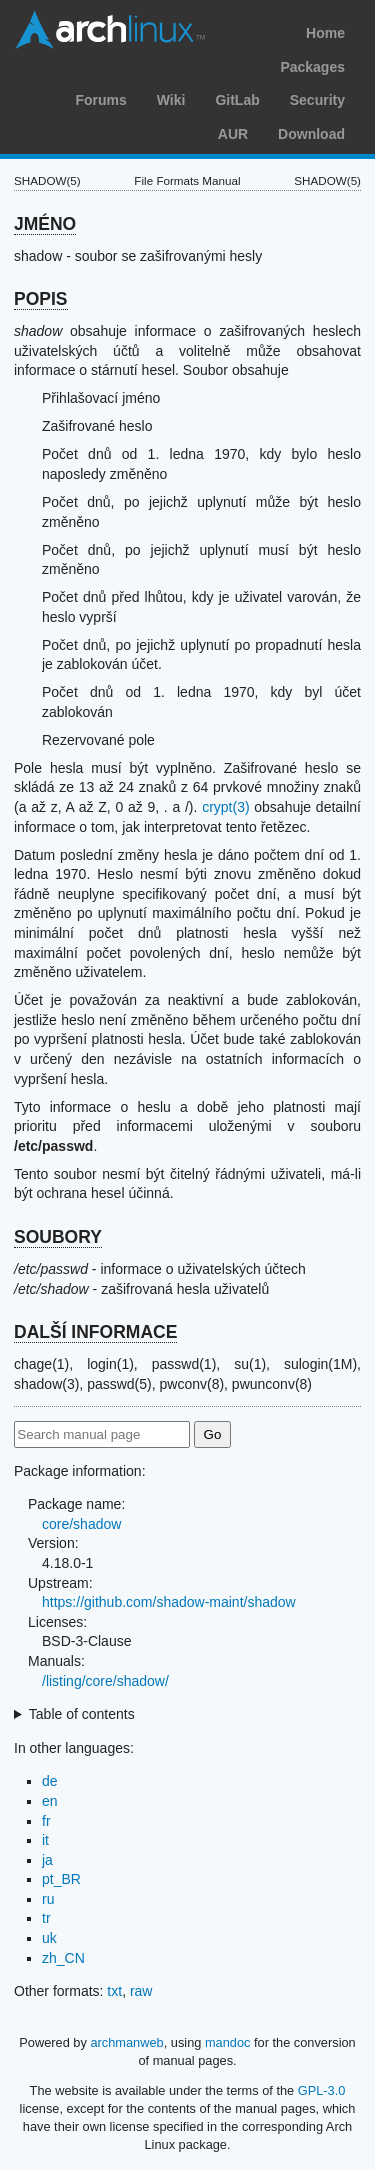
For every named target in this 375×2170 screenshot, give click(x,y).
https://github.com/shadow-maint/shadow (169, 1602)
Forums (100, 100)
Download (311, 134)
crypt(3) (225, 807)
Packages (312, 67)
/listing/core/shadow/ (105, 1681)
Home (325, 33)
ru (48, 1899)
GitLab (237, 100)
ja (47, 1860)
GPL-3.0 (322, 2090)
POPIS (41, 299)
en (50, 1801)
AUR (233, 134)
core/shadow (81, 1524)
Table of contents (82, 1714)
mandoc (228, 2042)
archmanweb (126, 2042)
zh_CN (63, 1958)
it (45, 1840)
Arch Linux (110, 30)
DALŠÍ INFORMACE (95, 1332)
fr (46, 1821)
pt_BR (61, 1879)
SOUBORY (58, 1237)
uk (49, 1938)
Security (317, 100)
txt (114, 1991)
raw (141, 1991)
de (50, 1781)
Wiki (171, 100)
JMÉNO (45, 224)
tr (46, 1918)
